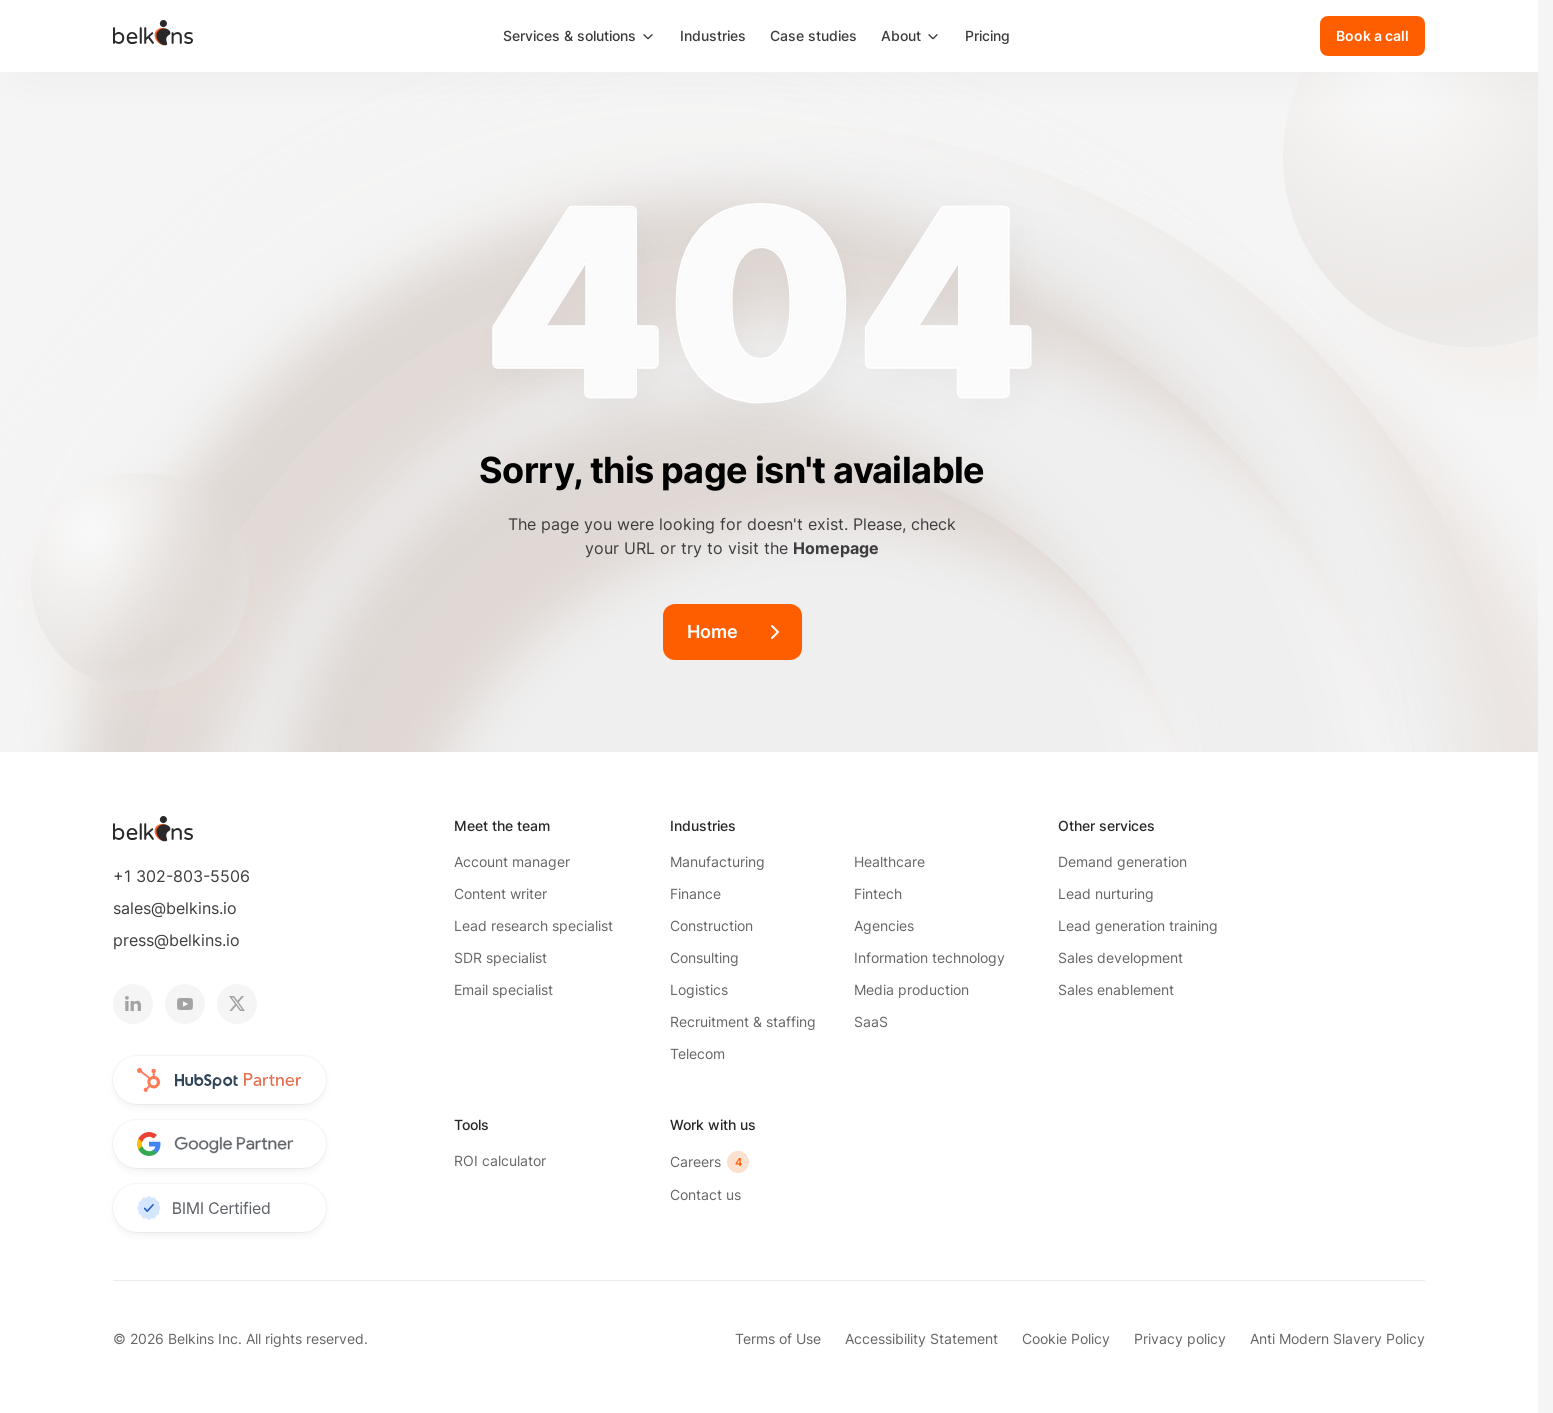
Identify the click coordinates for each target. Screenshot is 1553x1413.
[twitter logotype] (237, 1004)
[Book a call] (1372, 36)
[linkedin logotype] (133, 1004)
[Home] (732, 632)
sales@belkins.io (175, 908)
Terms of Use (778, 1338)
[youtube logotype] (185, 1004)
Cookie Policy (1066, 1338)
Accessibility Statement (921, 1338)
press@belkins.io (176, 940)
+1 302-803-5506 (181, 876)
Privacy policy (1180, 1338)
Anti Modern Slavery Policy (1337, 1338)
